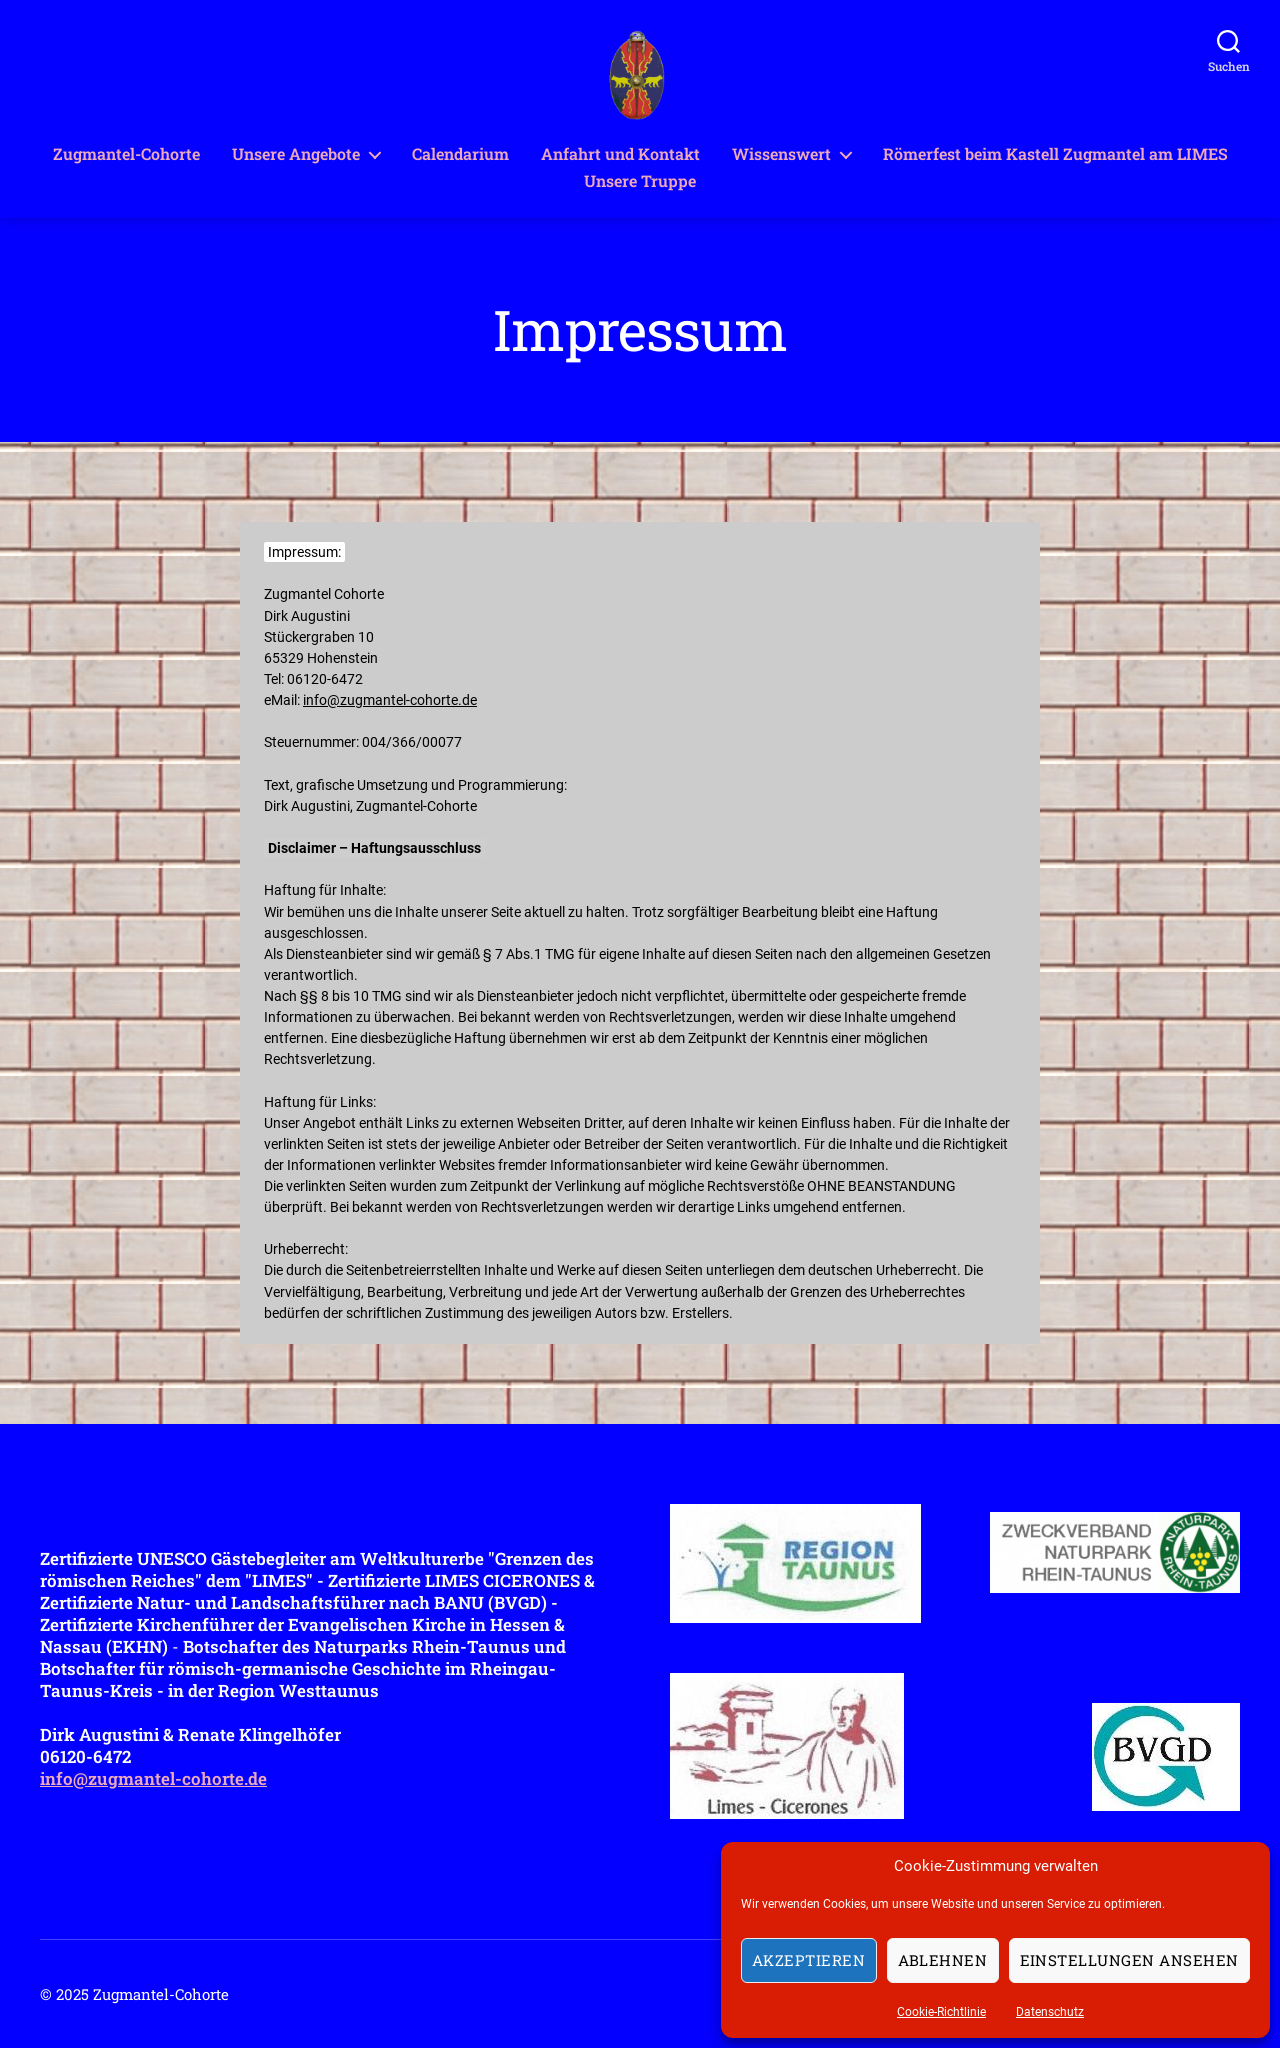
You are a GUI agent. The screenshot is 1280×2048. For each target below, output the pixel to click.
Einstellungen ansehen (1130, 1960)
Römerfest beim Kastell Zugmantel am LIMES (1055, 153)
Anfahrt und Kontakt (620, 153)
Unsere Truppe (640, 180)
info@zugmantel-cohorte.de (153, 1778)
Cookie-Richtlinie (941, 2012)
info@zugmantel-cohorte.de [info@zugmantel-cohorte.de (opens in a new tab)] (390, 700)
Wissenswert (781, 153)
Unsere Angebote (296, 153)
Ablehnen (943, 1960)
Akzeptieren (809, 1960)
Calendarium (460, 153)
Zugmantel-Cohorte (126, 153)
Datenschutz (1050, 2012)
